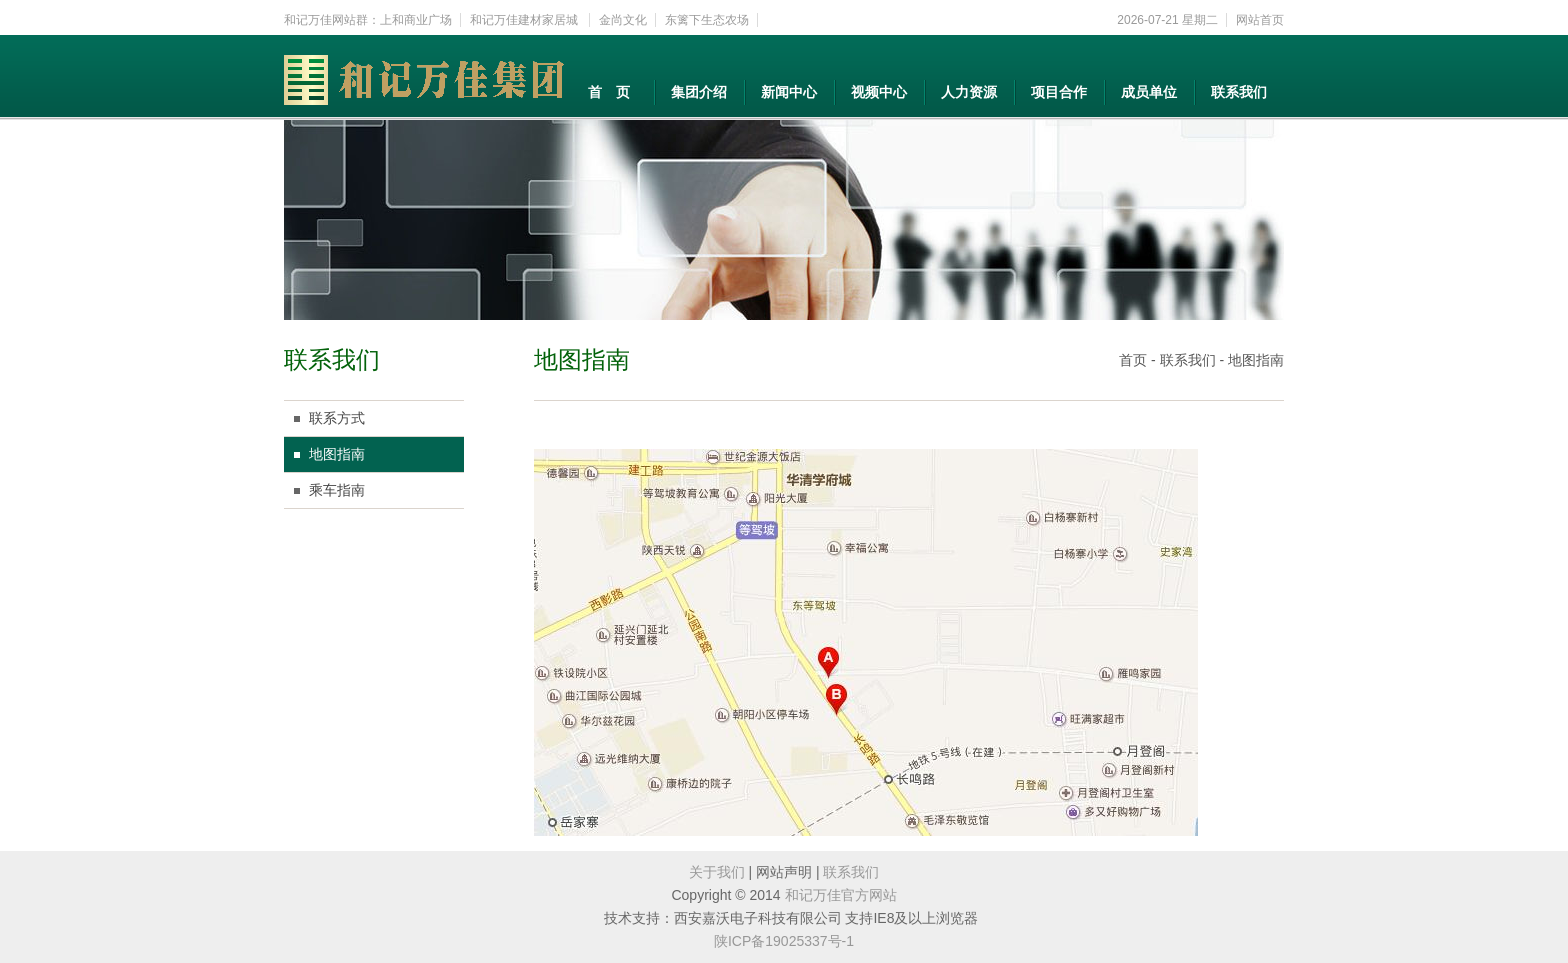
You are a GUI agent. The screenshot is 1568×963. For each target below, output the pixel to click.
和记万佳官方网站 (841, 895)
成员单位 (1149, 92)
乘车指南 (337, 490)
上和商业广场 (416, 20)
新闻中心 (789, 92)
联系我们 (1239, 92)
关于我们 (717, 872)
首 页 (609, 92)
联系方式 (337, 418)
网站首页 (1260, 20)
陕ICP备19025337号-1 (784, 941)
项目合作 (1059, 92)
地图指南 (337, 454)
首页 (1133, 360)
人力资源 (969, 92)
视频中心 (879, 92)
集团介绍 (699, 92)
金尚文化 (623, 20)
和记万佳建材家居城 (525, 20)
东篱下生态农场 (707, 20)
